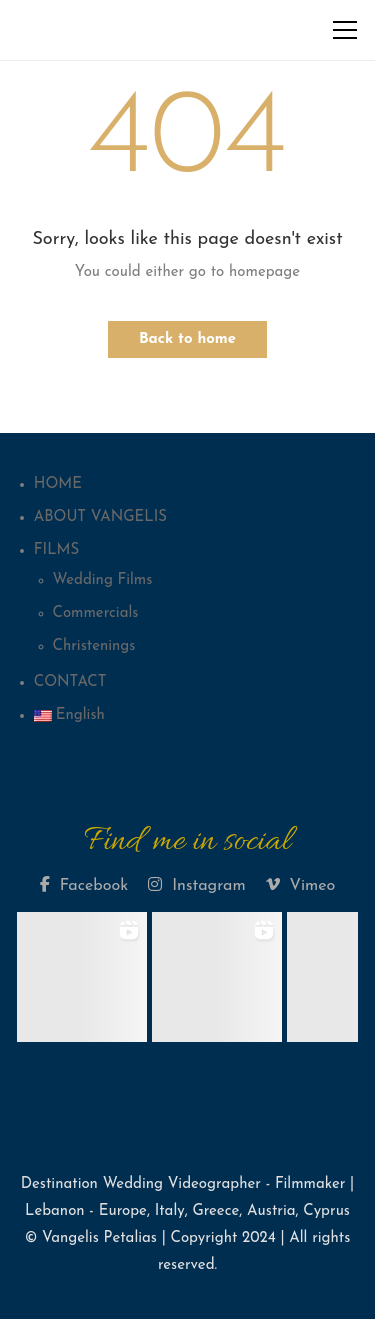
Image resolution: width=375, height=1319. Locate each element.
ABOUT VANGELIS (100, 517)
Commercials (96, 613)
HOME (58, 484)
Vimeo (301, 885)
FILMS (56, 550)
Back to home (187, 339)
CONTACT (70, 682)
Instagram (196, 885)
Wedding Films (103, 580)
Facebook (84, 885)
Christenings (94, 646)
